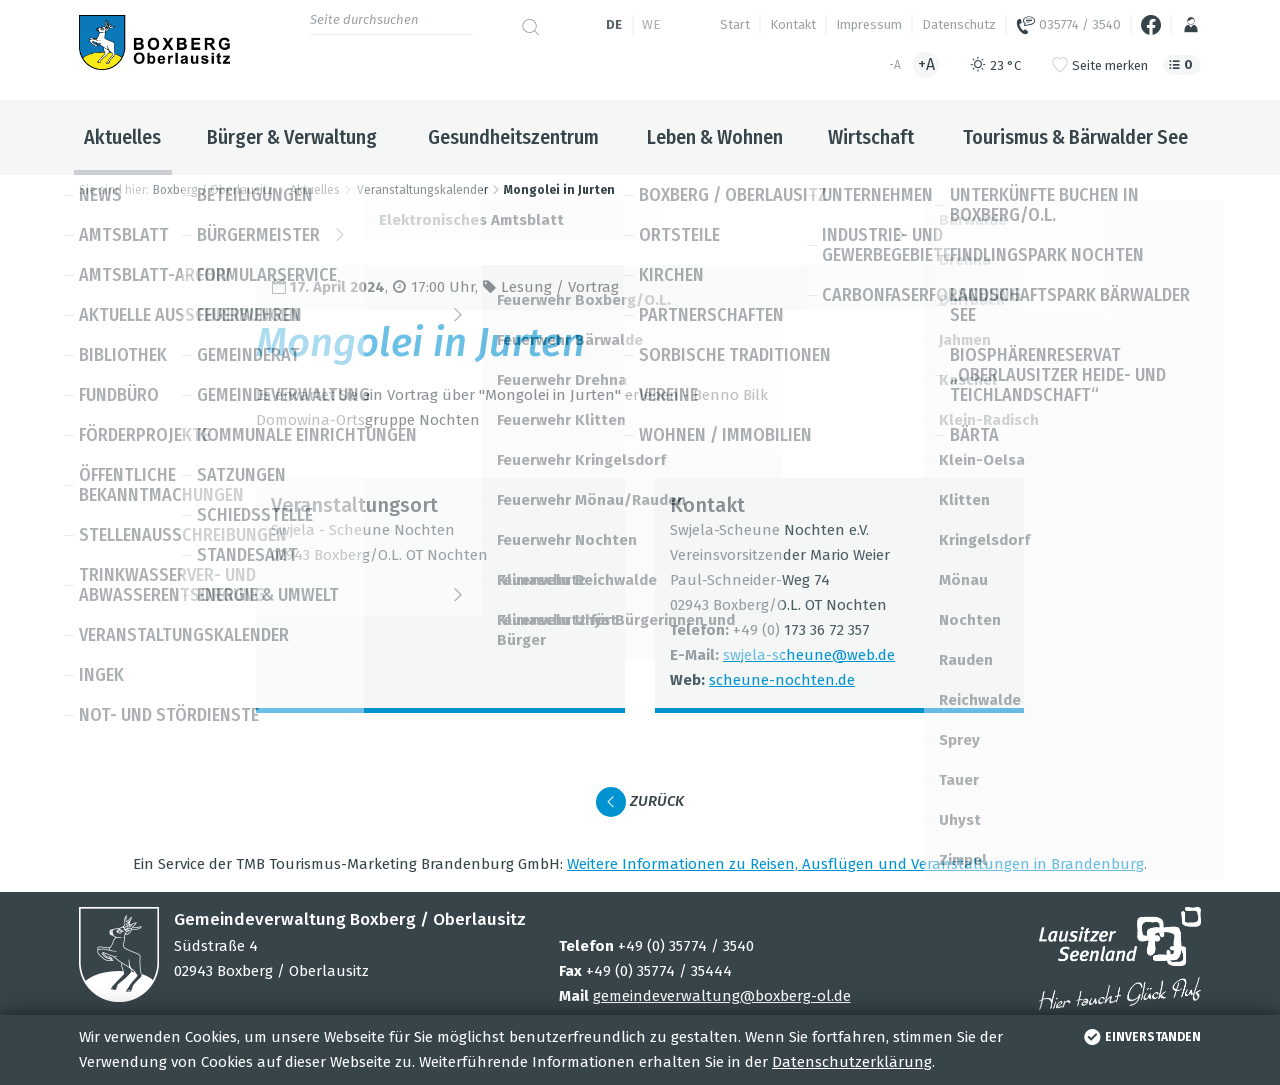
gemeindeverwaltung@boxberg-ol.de (722, 996)
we (651, 24)
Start (735, 24)
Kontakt (793, 24)
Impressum (869, 24)
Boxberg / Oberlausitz (213, 190)
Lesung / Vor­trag (560, 287)
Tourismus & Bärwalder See (1075, 137)
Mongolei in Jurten (559, 190)
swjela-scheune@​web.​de (809, 655)
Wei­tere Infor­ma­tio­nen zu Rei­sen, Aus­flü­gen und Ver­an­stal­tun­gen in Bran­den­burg (855, 864)
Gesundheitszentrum (513, 137)
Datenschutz (959, 24)
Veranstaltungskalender (422, 190)
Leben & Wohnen (715, 137)
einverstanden (1140, 1037)
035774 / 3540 (1068, 25)
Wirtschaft (871, 137)
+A (926, 64)
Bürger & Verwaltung (292, 137)
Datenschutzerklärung (852, 1062)
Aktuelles (122, 137)
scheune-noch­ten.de (782, 680)
